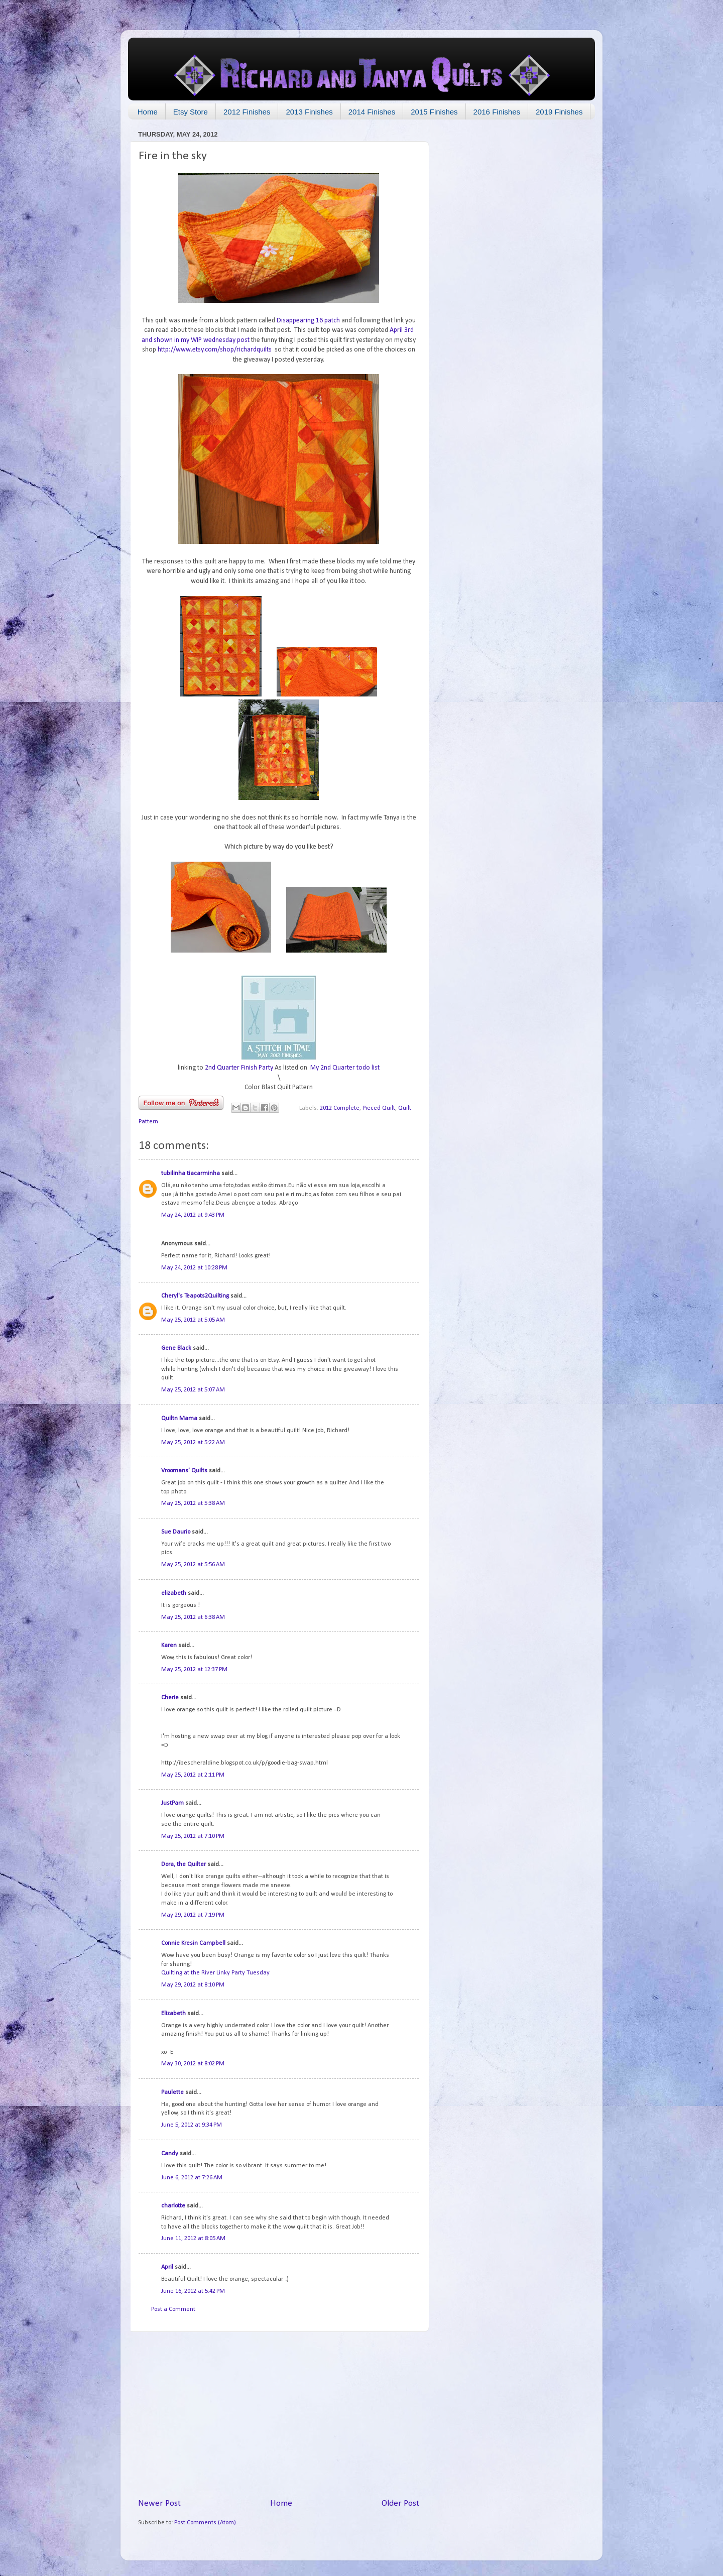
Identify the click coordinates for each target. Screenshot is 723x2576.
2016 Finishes (496, 111)
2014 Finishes (371, 111)
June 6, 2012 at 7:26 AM (191, 2178)
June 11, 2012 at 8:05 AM (193, 2239)
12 (404, 1858)
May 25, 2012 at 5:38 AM (193, 1503)
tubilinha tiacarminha (190, 1173)
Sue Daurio (175, 1532)
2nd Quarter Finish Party (239, 1068)
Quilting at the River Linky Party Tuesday (215, 1973)
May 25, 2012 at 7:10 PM (192, 1836)
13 (404, 1937)
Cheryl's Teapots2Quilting (195, 1296)
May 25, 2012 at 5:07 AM (193, 1390)
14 (404, 2007)
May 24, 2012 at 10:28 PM (194, 1268)
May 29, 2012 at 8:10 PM (192, 1985)
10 (404, 1691)
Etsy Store (190, 111)
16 (404, 2147)
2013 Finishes (309, 111)
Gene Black (176, 1348)
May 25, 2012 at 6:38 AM (193, 1617)
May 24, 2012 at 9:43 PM (192, 1215)
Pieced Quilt (379, 1108)
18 (404, 2261)
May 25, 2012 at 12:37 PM (194, 1670)
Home (148, 111)
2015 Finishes (434, 111)
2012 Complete (339, 1108)
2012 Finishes (246, 111)
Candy (169, 2154)
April (167, 2267)
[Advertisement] (278, 2415)
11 (404, 1797)
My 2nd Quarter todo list (345, 1068)
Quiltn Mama (179, 1419)
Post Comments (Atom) (205, 2523)
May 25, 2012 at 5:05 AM (193, 1320)
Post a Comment (173, 2309)
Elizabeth (173, 2014)
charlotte (173, 2206)
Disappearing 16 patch (308, 320)
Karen (169, 1646)
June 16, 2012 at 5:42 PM (193, 2291)
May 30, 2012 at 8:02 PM (192, 2064)
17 (404, 2199)
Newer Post (159, 2503)
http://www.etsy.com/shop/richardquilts (215, 349)
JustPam (172, 1803)
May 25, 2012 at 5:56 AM (193, 1565)
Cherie (170, 1698)
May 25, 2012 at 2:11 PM (192, 1775)
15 (404, 2086)
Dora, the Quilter (183, 1864)
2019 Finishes (559, 111)
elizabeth (173, 1593)
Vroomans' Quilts (184, 1471)
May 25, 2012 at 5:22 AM (193, 1443)
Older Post (400, 2503)
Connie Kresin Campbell (193, 1943)
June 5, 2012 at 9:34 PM (191, 2125)
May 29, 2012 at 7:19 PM (192, 1915)
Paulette (172, 2092)
